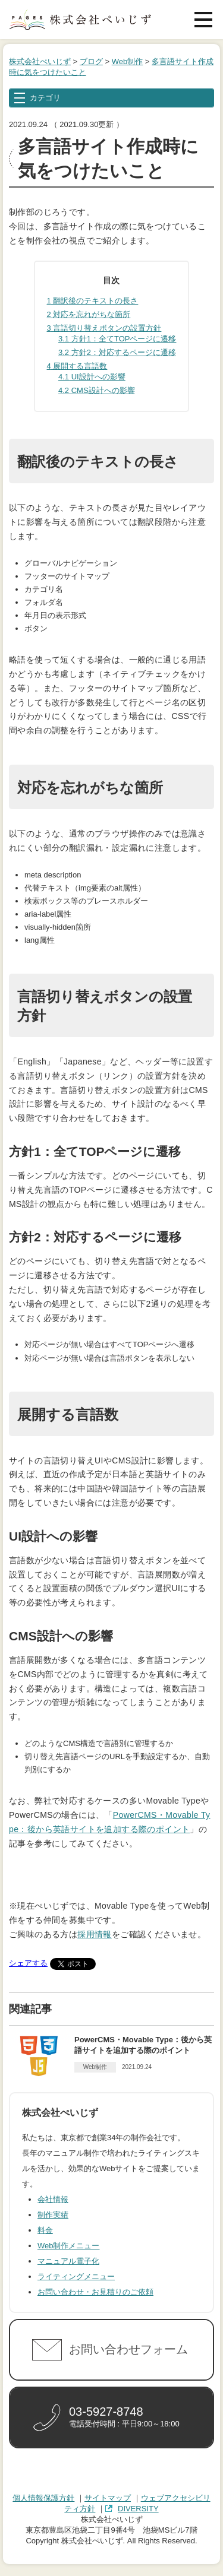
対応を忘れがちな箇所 (89, 314)
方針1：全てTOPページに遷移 (117, 338)
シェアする (28, 1963)
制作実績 (52, 2214)
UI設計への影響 (91, 376)
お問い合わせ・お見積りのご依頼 (95, 2291)
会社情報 (52, 2199)
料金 (45, 2230)
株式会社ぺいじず (40, 61)
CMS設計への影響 (96, 390)
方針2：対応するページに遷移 (117, 352)
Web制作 (127, 61)
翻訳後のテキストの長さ (93, 300)
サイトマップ (107, 2497)
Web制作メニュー (68, 2245)
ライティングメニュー (76, 2276)
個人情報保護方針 (43, 2497)
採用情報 (94, 1934)
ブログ (91, 61)
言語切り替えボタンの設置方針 (104, 328)
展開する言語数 (77, 366)
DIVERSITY (138, 2508)
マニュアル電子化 (68, 2261)
